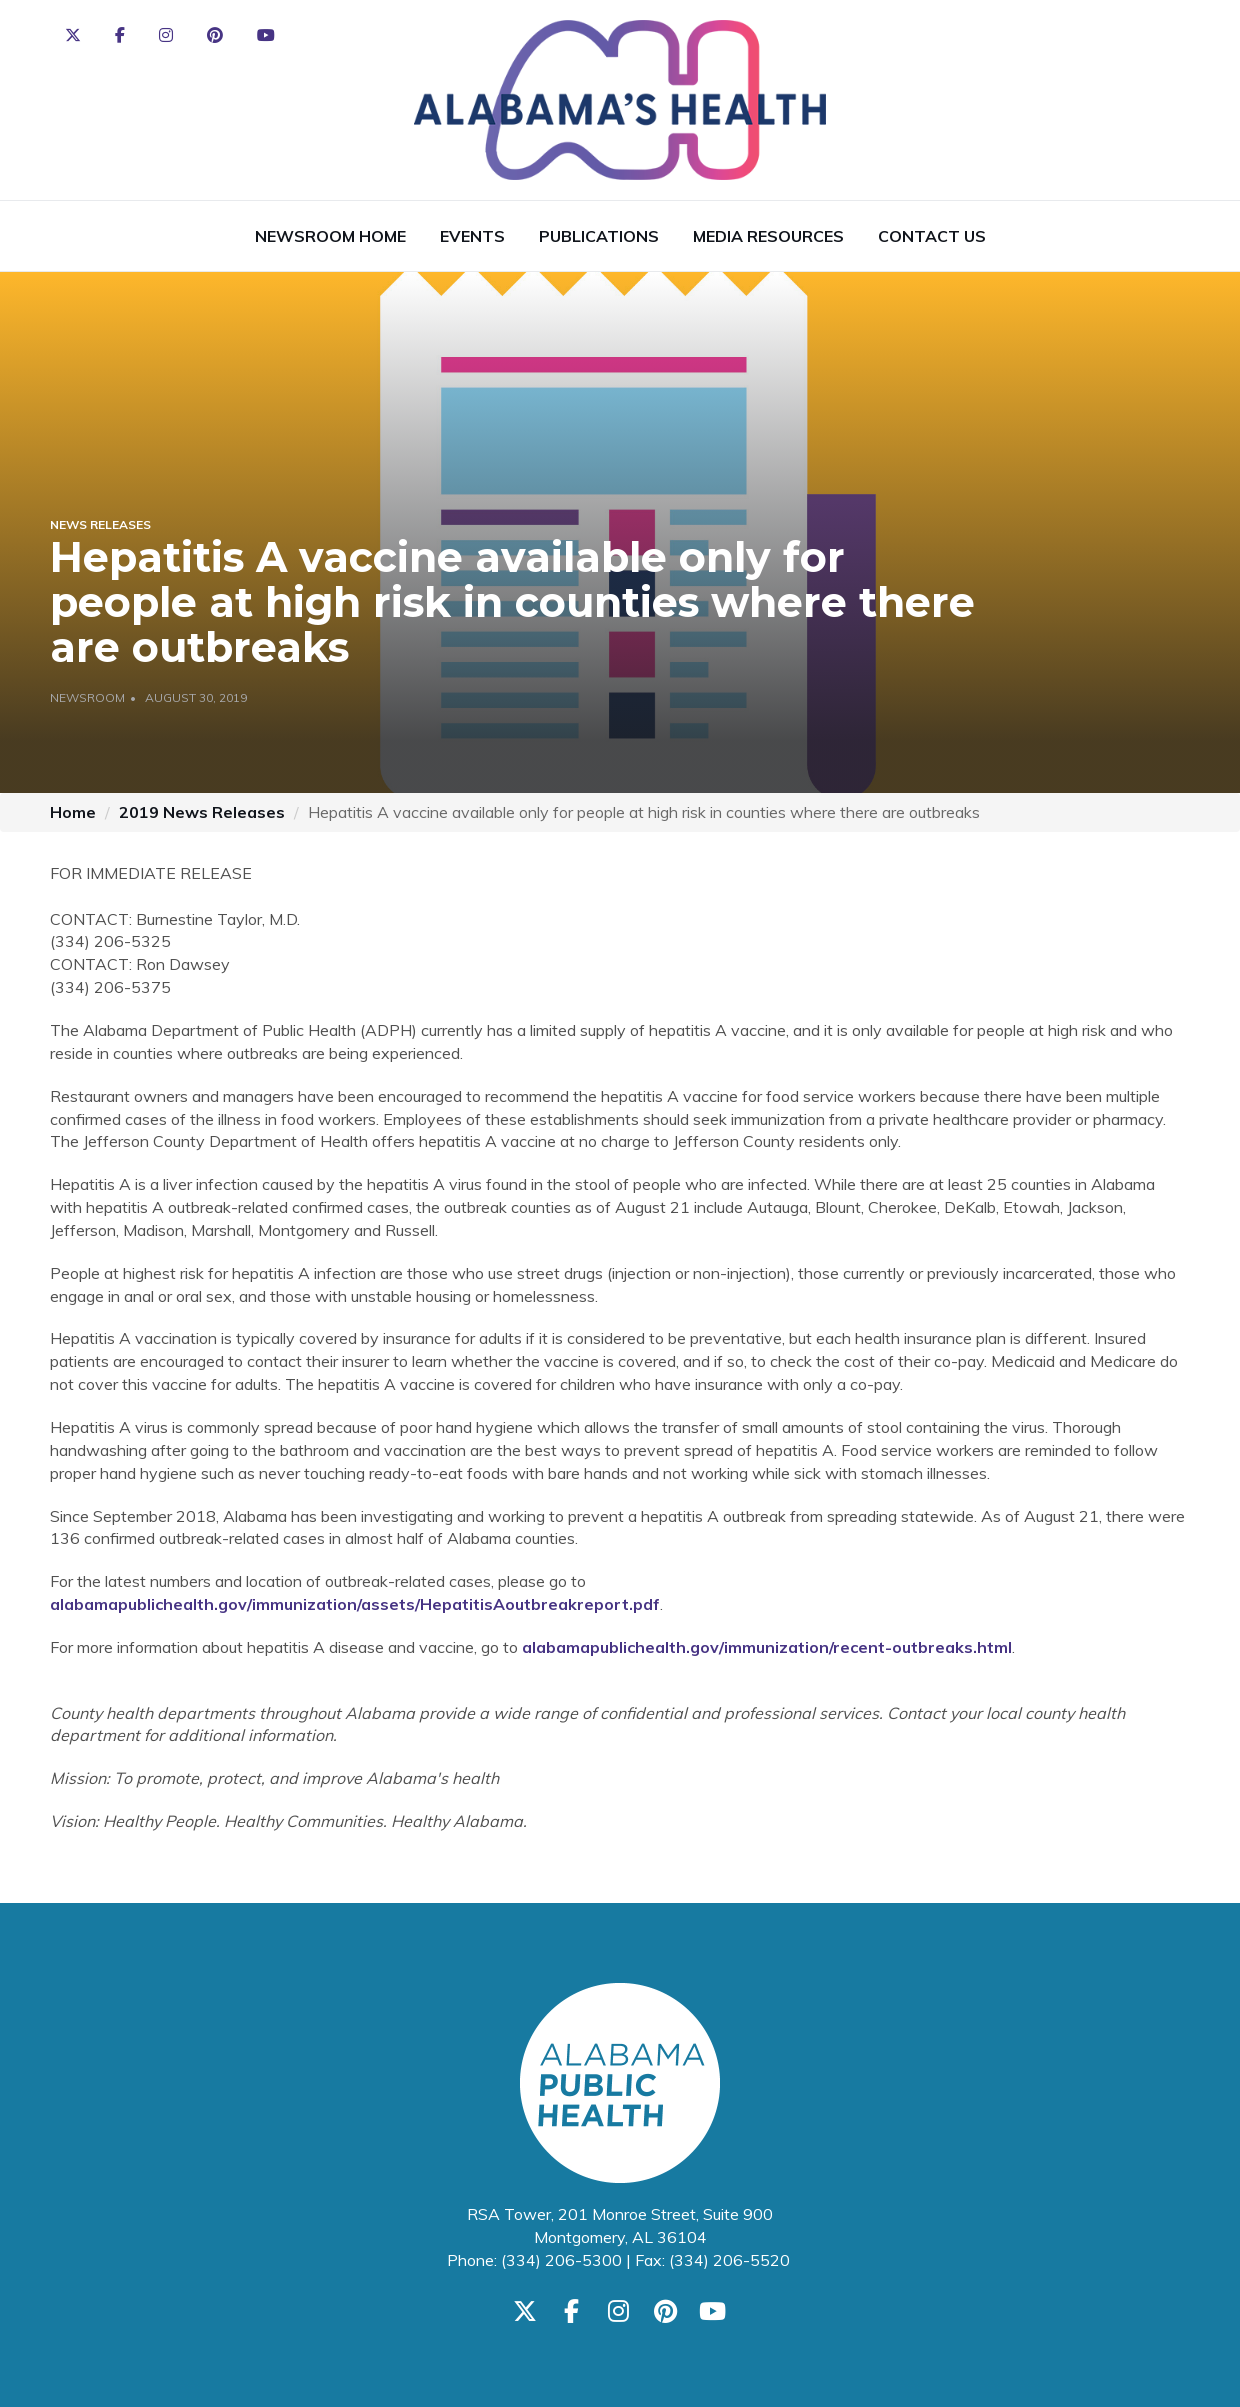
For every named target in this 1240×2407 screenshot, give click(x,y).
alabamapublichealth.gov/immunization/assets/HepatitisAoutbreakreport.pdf (355, 1604)
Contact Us (932, 236)
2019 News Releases (202, 812)
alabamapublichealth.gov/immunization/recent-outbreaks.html (767, 1647)
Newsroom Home (330, 236)
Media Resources (768, 236)
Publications (599, 236)
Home (73, 812)
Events (472, 236)
